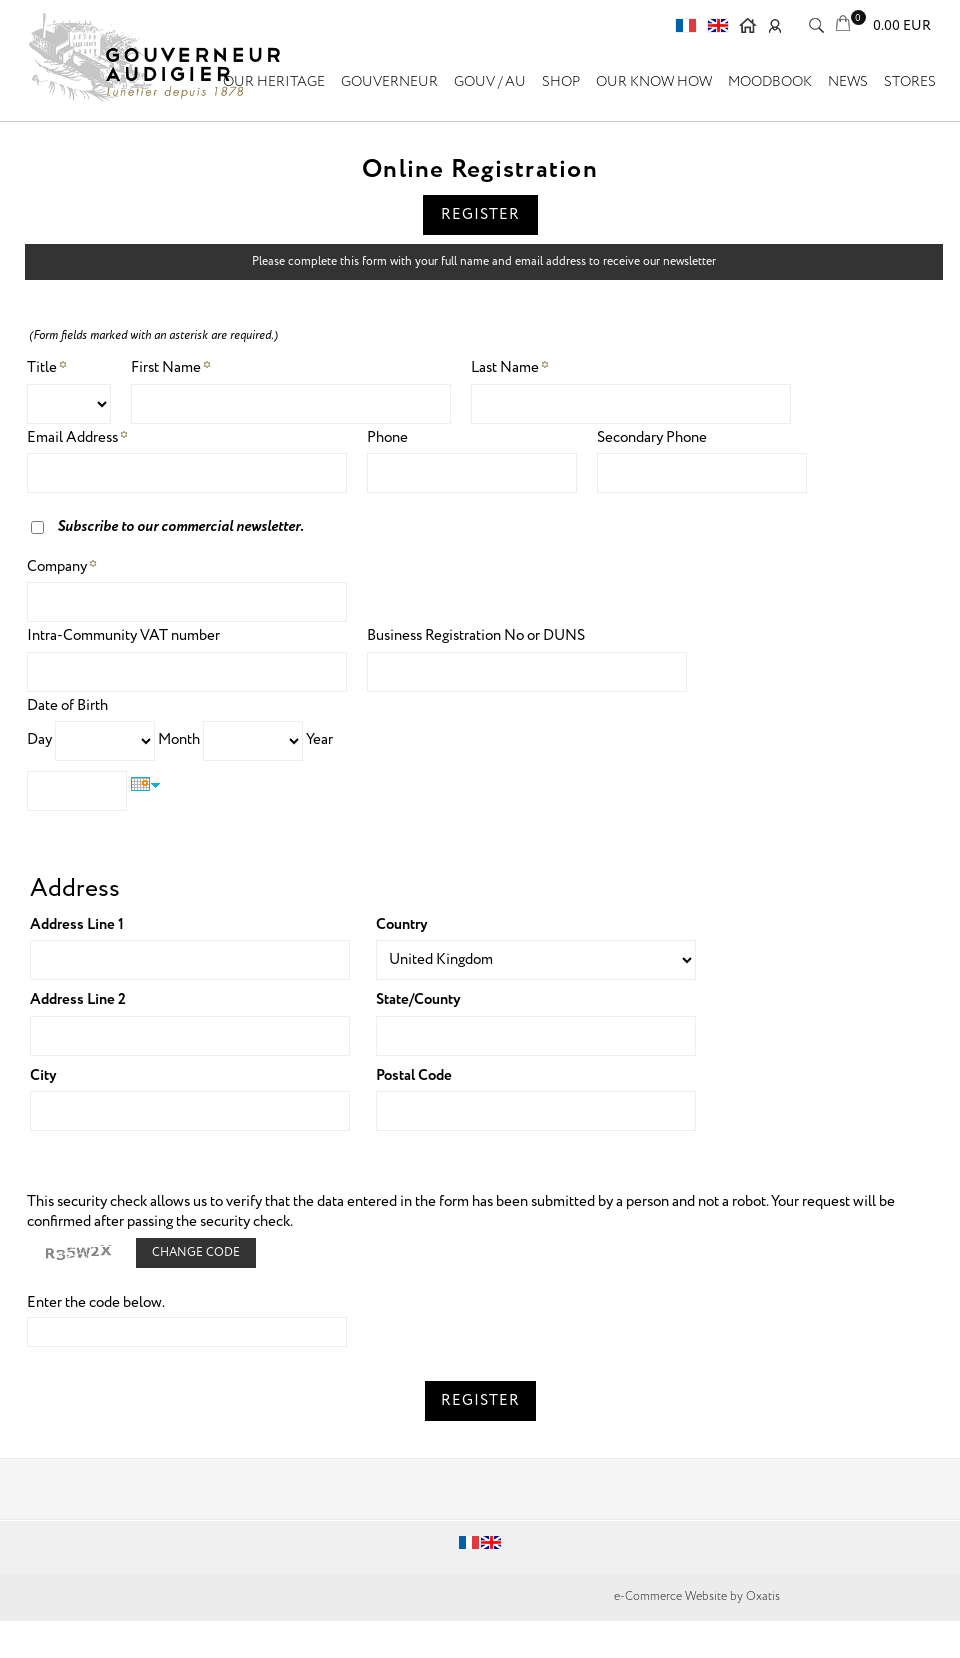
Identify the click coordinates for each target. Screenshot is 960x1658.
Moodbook (770, 82)
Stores (910, 82)
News (848, 82)
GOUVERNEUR (389, 82)
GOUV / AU (490, 82)
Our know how (654, 82)
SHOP (561, 82)
